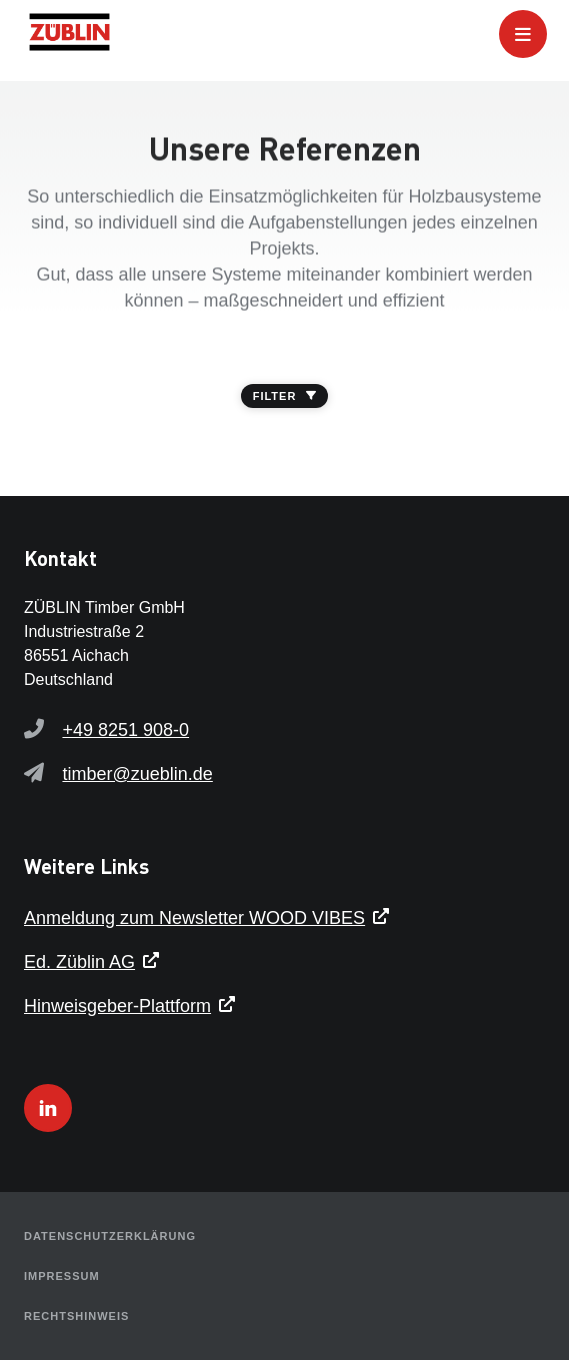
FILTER (285, 396)
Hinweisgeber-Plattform (117, 1006)
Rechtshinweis (76, 1316)
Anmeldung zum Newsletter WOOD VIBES (194, 918)
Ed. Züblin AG (79, 962)
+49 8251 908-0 (125, 730)
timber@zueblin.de (137, 774)
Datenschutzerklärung (110, 1236)
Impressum (62, 1276)
